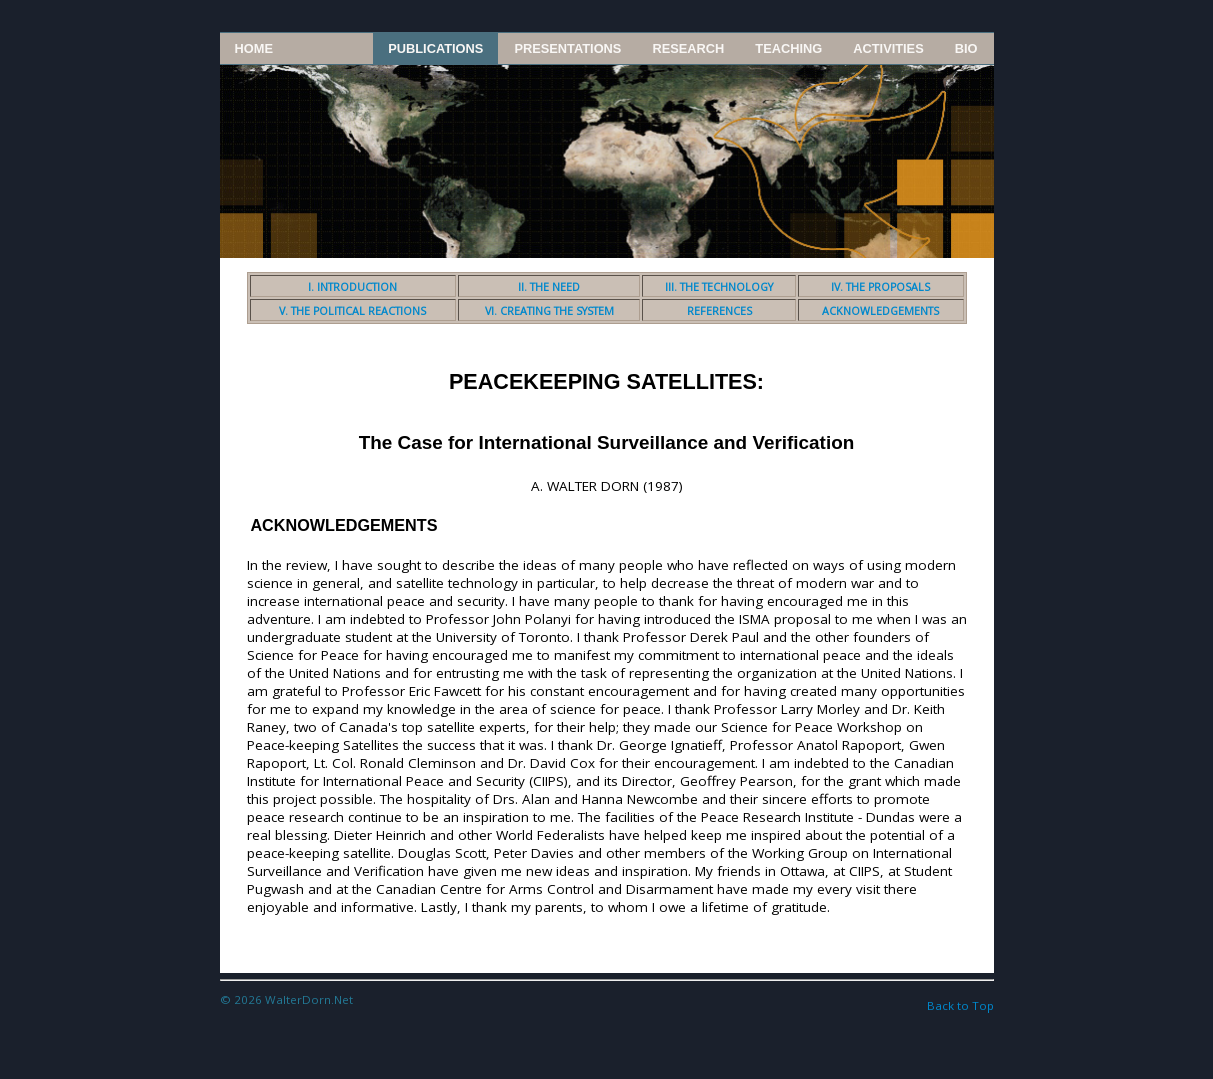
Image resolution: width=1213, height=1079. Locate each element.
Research (688, 48)
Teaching (788, 48)
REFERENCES (719, 311)
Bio (966, 48)
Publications (435, 48)
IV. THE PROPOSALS (880, 287)
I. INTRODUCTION (352, 287)
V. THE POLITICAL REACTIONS (352, 311)
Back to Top (960, 1005)
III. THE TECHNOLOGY (719, 287)
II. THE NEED (549, 287)
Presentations (567, 48)
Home (254, 48)
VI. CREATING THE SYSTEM (549, 311)
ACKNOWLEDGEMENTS (880, 311)
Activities (888, 48)
